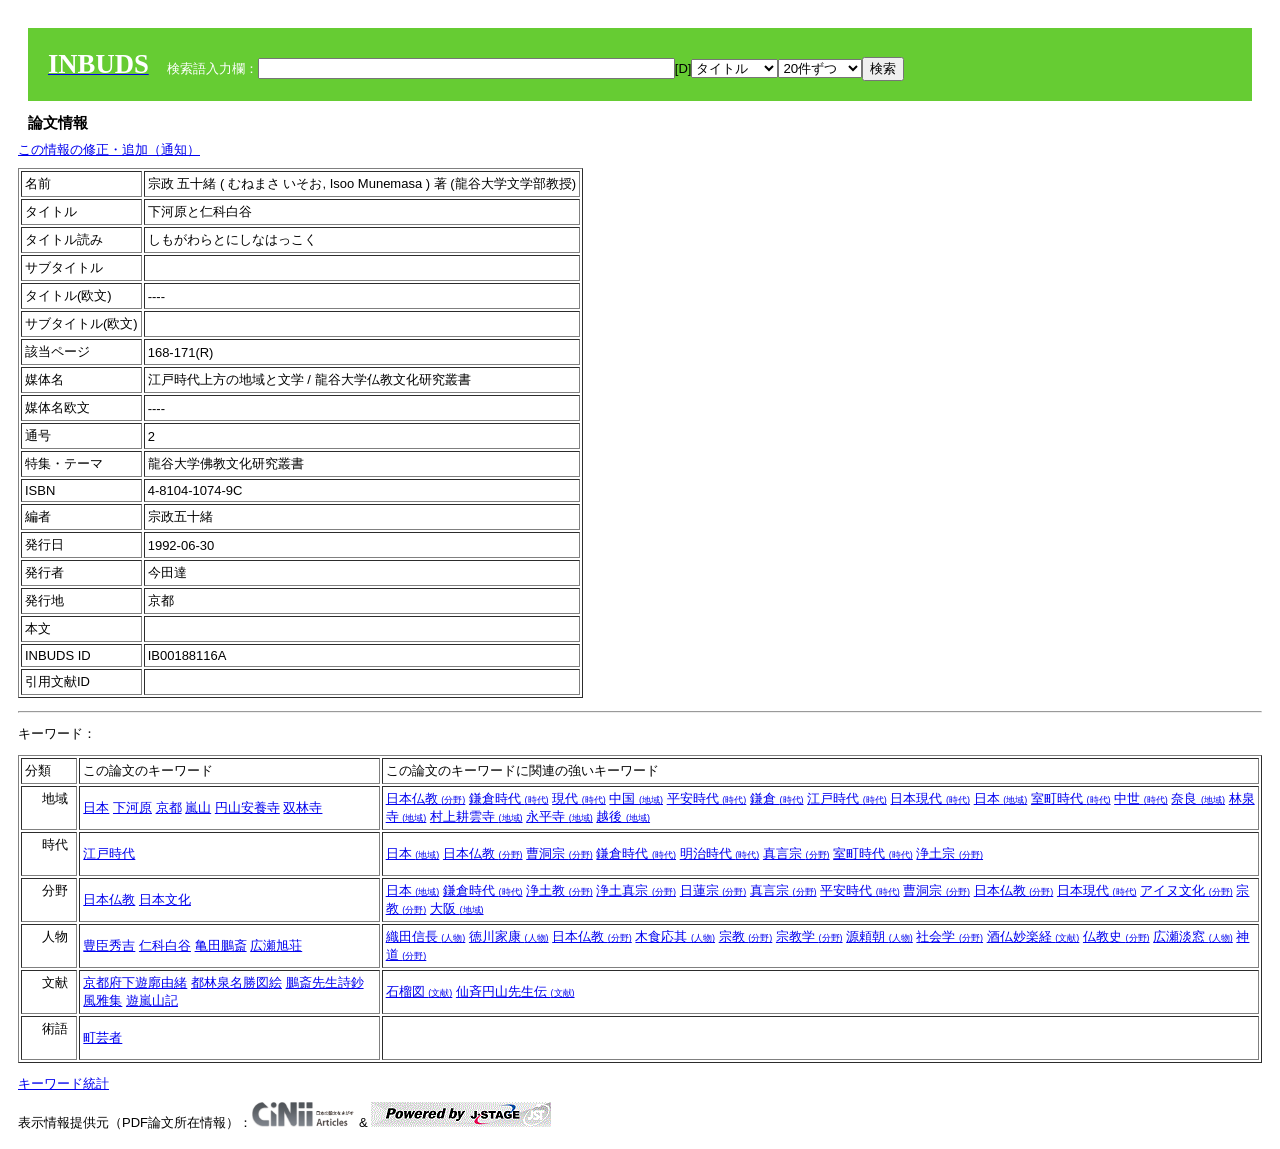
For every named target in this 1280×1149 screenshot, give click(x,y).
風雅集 (102, 1000)
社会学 (949, 936)
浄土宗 (949, 853)
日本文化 (165, 899)
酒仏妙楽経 (1033, 936)
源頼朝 (879, 936)
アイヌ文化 (1186, 890)
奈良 (1198, 798)
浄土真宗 (636, 890)
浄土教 (559, 890)
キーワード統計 (63, 1083)
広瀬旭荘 (276, 945)
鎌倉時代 (509, 798)
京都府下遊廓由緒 (135, 982)
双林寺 (302, 807)
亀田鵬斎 (221, 945)
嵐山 (198, 807)
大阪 (457, 908)
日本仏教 (426, 798)
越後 (623, 816)
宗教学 (809, 936)
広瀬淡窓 (1193, 936)
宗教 (746, 936)
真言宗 (796, 853)
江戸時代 (847, 798)
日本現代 (930, 798)
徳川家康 (509, 936)
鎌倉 (777, 798)
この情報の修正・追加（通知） (109, 149)
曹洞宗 (559, 853)
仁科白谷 (165, 945)
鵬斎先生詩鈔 (325, 982)
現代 (579, 798)
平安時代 (707, 798)
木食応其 (675, 936)
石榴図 (419, 991)
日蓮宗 (713, 890)
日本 (96, 807)
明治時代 (720, 853)
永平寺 (559, 816)
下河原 (132, 807)
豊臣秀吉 (109, 945)
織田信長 (426, 936)
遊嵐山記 (152, 1000)
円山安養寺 (247, 807)
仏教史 (1116, 936)
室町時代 (1071, 798)
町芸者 (102, 1037)
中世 (1141, 798)
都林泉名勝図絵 (236, 982)
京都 (169, 807)
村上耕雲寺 (476, 816)
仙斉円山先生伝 (515, 991)
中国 (636, 798)
